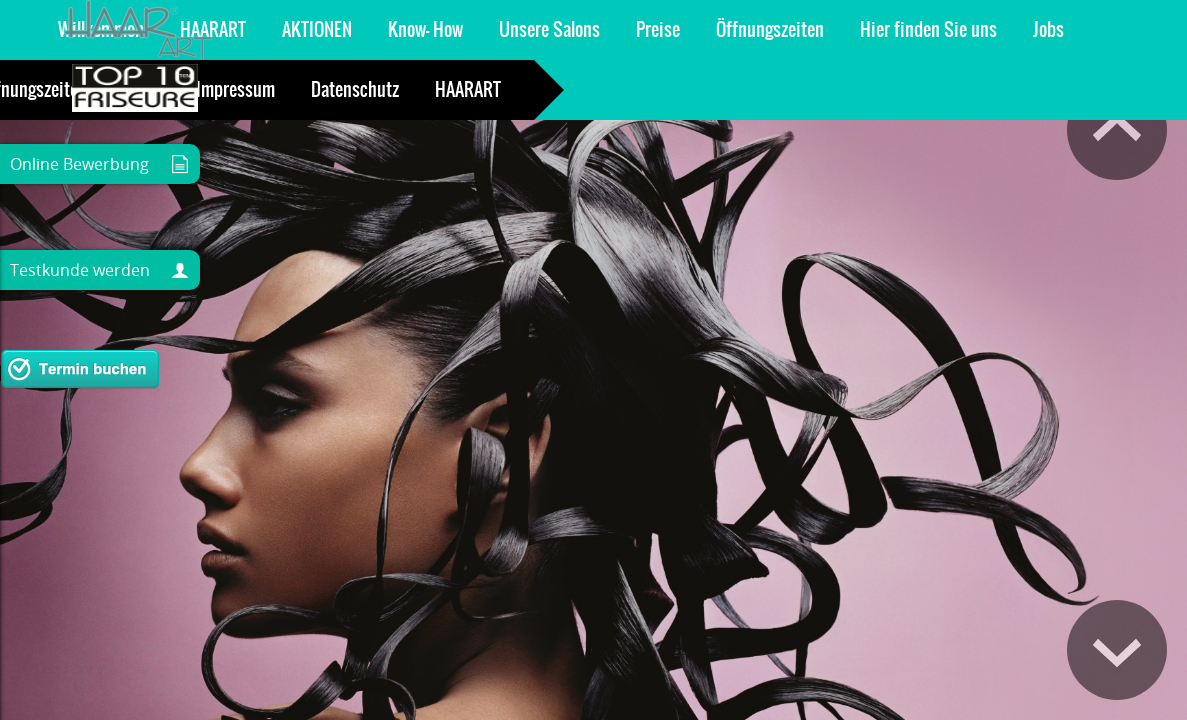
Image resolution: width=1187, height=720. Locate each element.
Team (834, 29)
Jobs (673, 29)
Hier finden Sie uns (553, 29)
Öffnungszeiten (395, 29)
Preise (283, 29)
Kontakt (752, 29)
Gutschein (925, 29)
